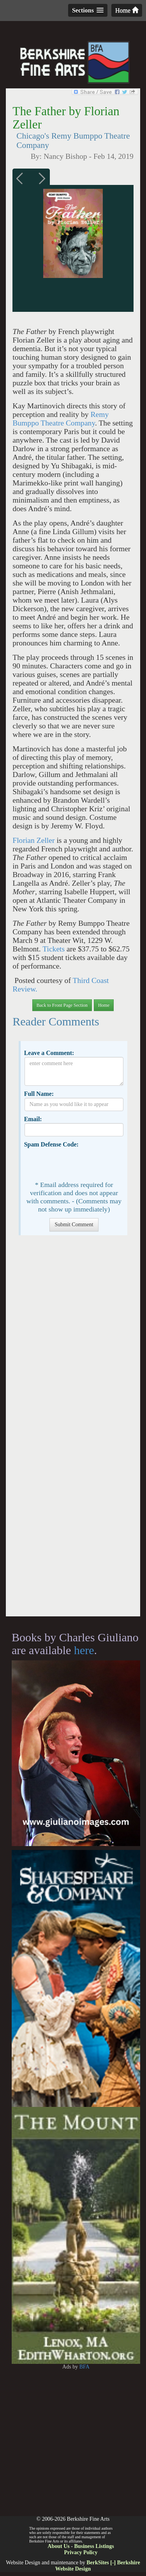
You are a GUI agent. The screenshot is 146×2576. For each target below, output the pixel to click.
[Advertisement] (73, 1429)
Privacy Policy (81, 2552)
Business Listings (94, 2546)
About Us (58, 2546)
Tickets (54, 949)
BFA (84, 2367)
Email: (33, 1119)
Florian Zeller (34, 840)
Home (126, 10)
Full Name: (39, 1093)
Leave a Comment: (49, 1053)
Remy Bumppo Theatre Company (60, 418)
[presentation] (84, 1163)
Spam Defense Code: (51, 1144)
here (84, 1650)
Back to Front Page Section (62, 1005)
